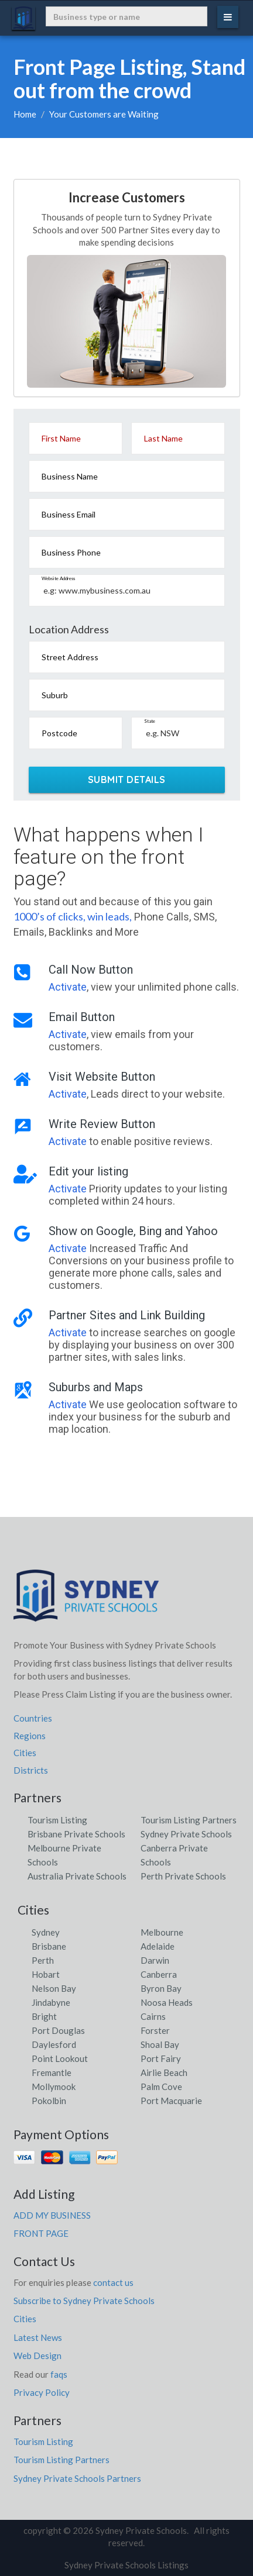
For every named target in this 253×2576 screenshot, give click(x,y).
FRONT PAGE (41, 2233)
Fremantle (51, 2072)
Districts (30, 1770)
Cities (24, 1752)
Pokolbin (49, 2100)
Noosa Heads (167, 2002)
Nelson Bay (54, 1988)
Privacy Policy (41, 2392)
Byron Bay (161, 1988)
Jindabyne (51, 2002)
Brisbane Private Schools (76, 1834)
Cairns (153, 2016)
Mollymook (54, 2086)
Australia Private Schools (77, 1876)
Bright (44, 2016)
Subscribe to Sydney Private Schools (84, 2300)
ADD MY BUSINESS (52, 2215)
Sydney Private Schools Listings (126, 2565)
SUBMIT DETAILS (127, 779)
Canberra (159, 1974)
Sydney (46, 1932)
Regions (29, 1735)
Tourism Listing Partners (189, 1820)
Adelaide (158, 1946)
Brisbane (49, 1946)
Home (24, 114)
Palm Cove (161, 2086)
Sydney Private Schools (186, 1834)
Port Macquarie (171, 2100)
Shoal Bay (160, 2044)
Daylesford (54, 2044)
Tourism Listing (57, 1820)
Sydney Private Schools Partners (77, 2478)
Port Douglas (58, 2030)
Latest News (37, 2337)
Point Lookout (60, 2058)
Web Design (37, 2355)
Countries (32, 1718)
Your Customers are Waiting (104, 114)
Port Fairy (161, 2058)
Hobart (46, 1974)
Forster (155, 2030)
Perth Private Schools (183, 1876)
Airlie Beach (164, 2072)
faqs (58, 2374)
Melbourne (162, 1932)
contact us (113, 2282)
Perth (43, 1960)
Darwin (155, 1960)
